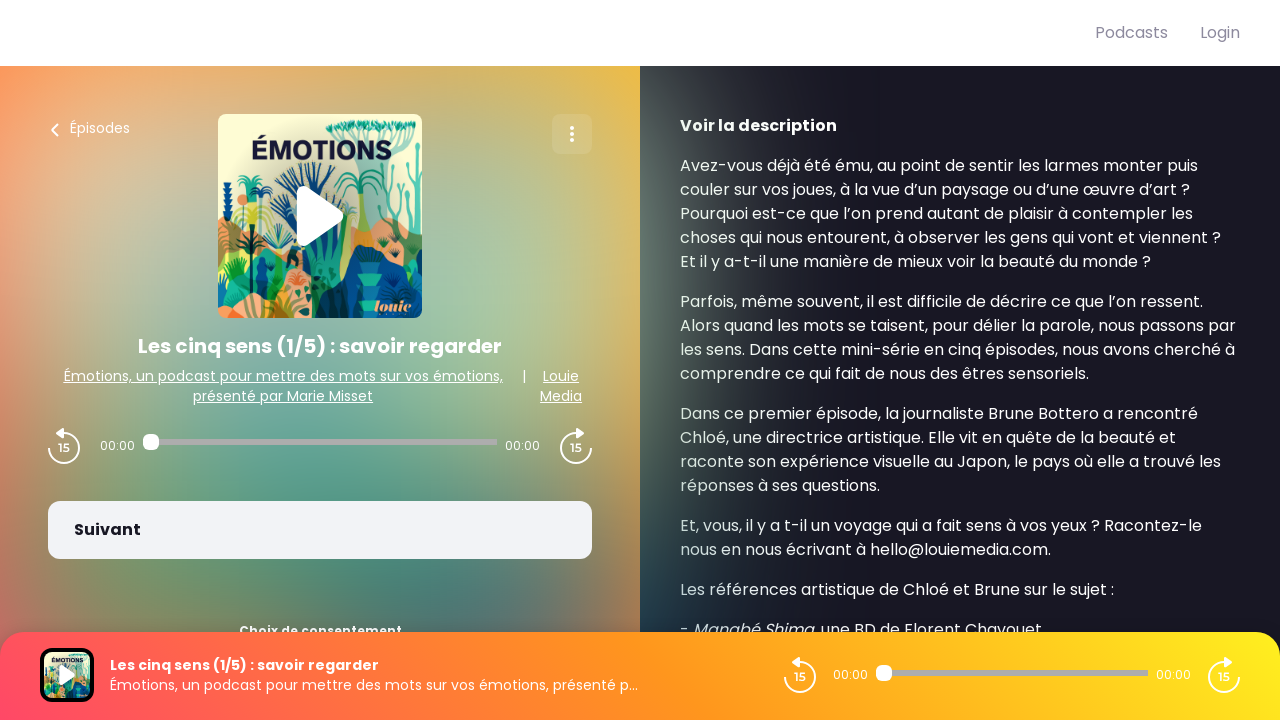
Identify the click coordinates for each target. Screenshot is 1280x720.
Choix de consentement (320, 630)
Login (1220, 32)
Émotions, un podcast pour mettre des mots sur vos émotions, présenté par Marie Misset (283, 386)
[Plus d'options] (572, 134)
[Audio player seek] (320, 442)
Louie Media (561, 386)
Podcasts (1131, 32)
